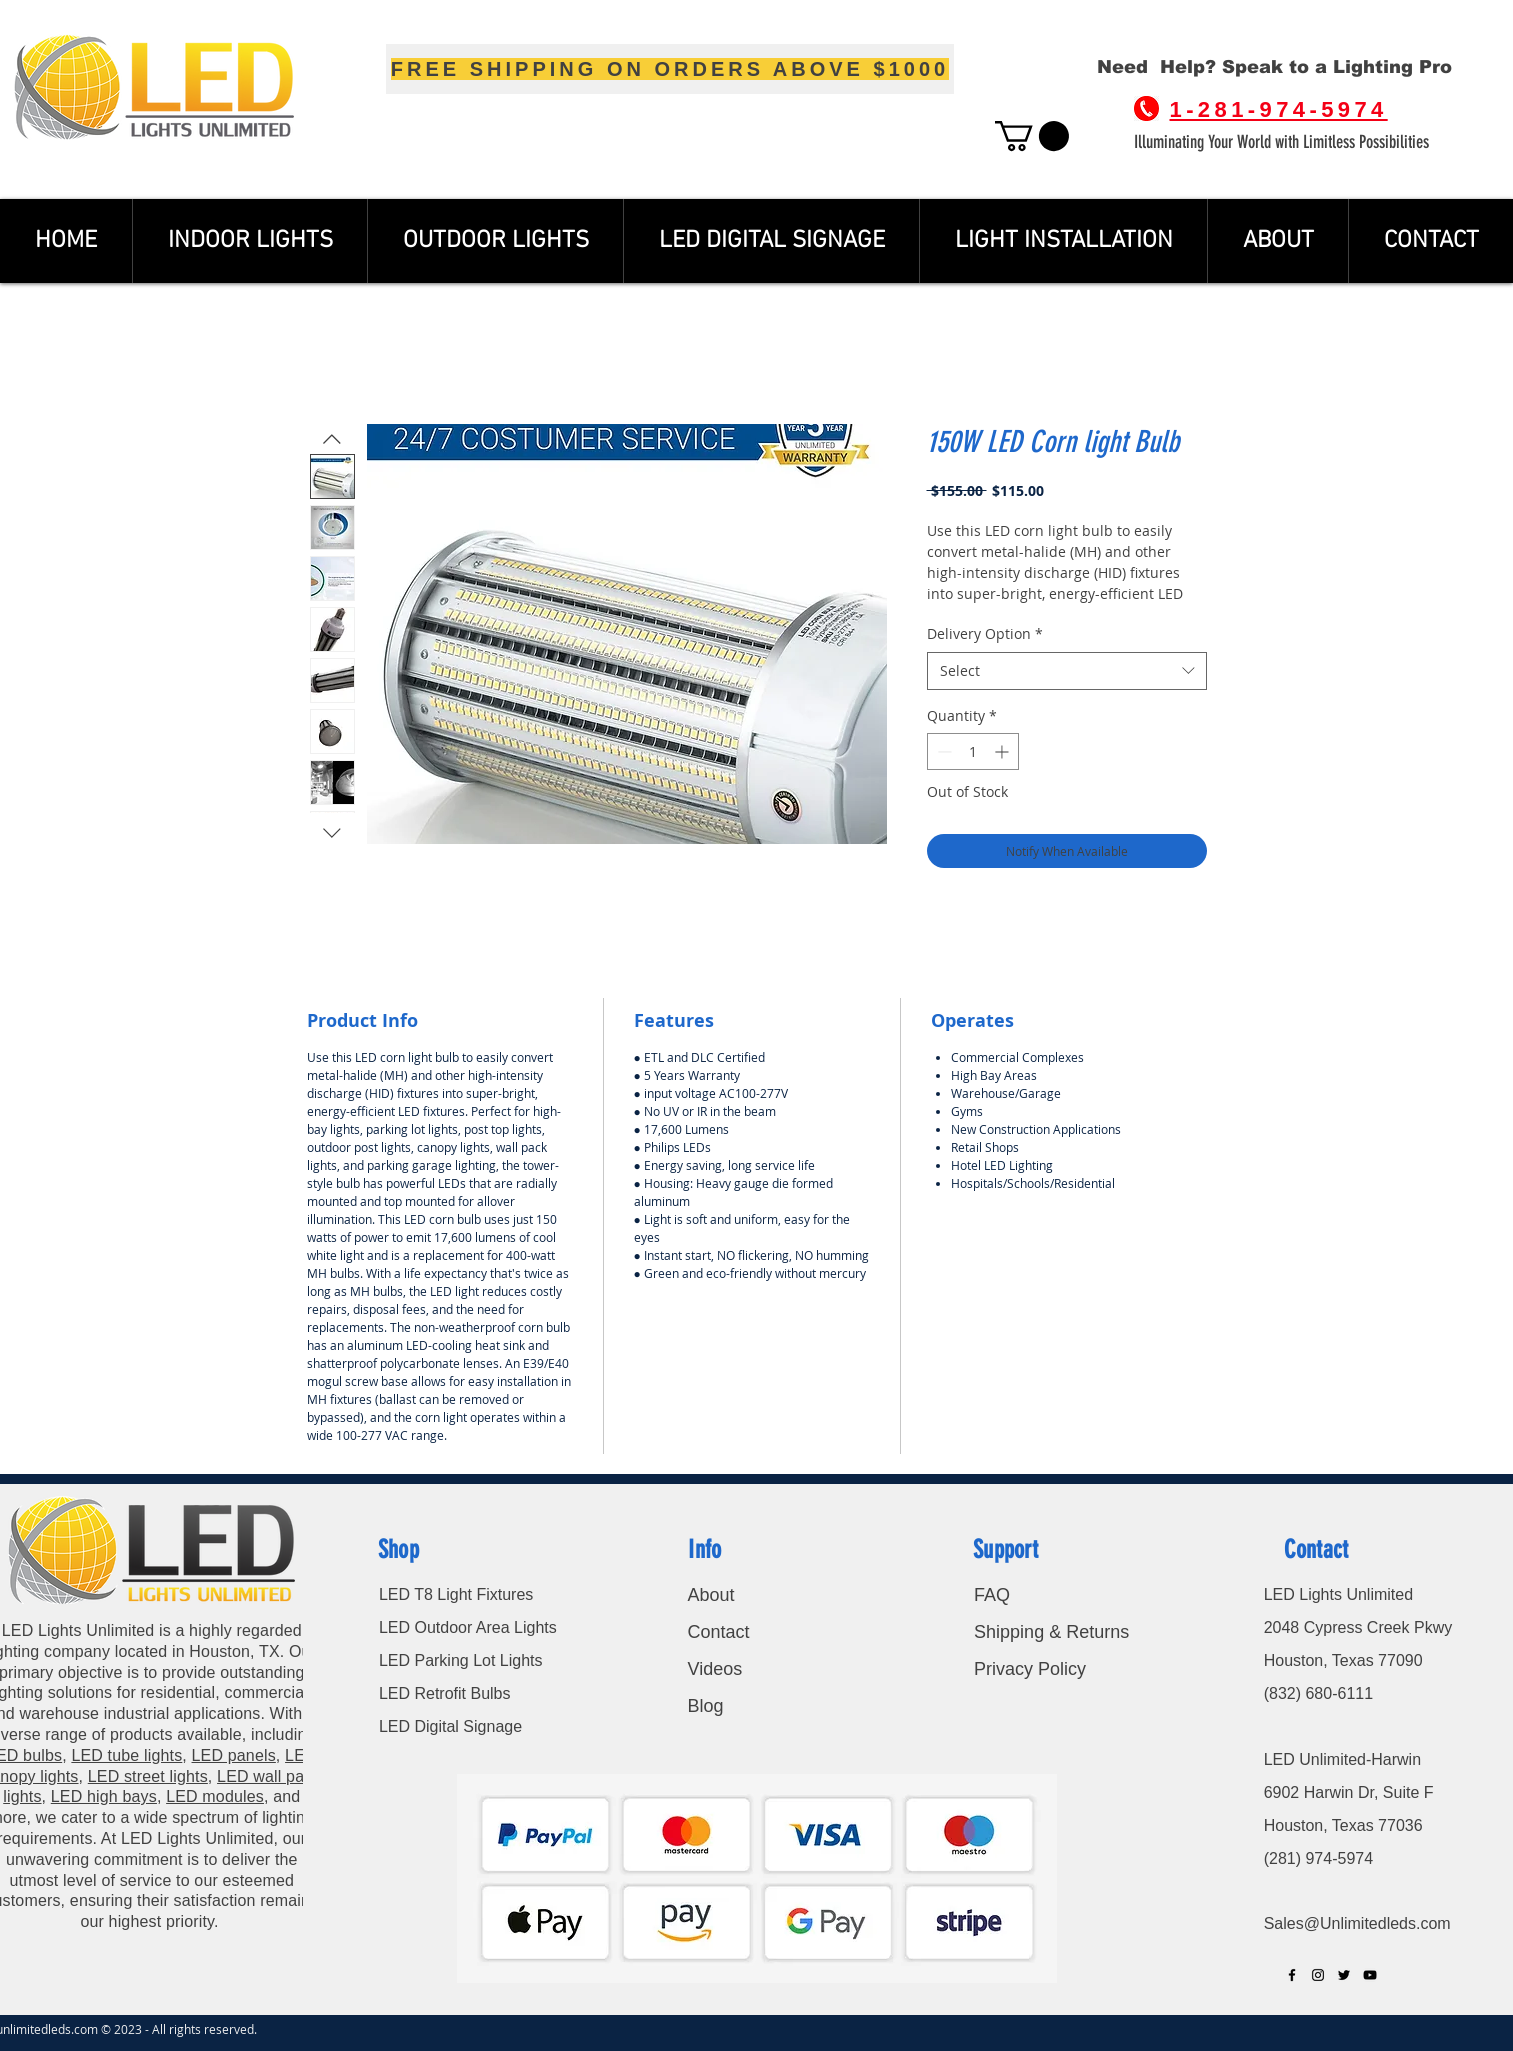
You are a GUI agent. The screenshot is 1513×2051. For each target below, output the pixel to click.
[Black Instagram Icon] (1318, 1975)
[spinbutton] (973, 751)
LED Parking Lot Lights (461, 1660)
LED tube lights (126, 1755)
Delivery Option (985, 633)
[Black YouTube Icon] (1370, 1975)
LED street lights (148, 1776)
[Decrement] (942, 751)
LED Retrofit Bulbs (445, 1693)
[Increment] (1003, 751)
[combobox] (1067, 671)
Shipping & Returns (1051, 1632)
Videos (714, 1669)
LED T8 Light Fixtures (456, 1594)
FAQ (992, 1595)
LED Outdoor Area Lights (468, 1627)
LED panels (234, 1755)
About (710, 1595)
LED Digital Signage (450, 1726)
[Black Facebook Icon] (1292, 1975)
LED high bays (104, 1796)
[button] (1032, 136)
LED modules (215, 1796)
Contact (720, 1632)
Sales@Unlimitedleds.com (1357, 1923)
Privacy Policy (1030, 1669)
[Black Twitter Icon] (1344, 1975)
